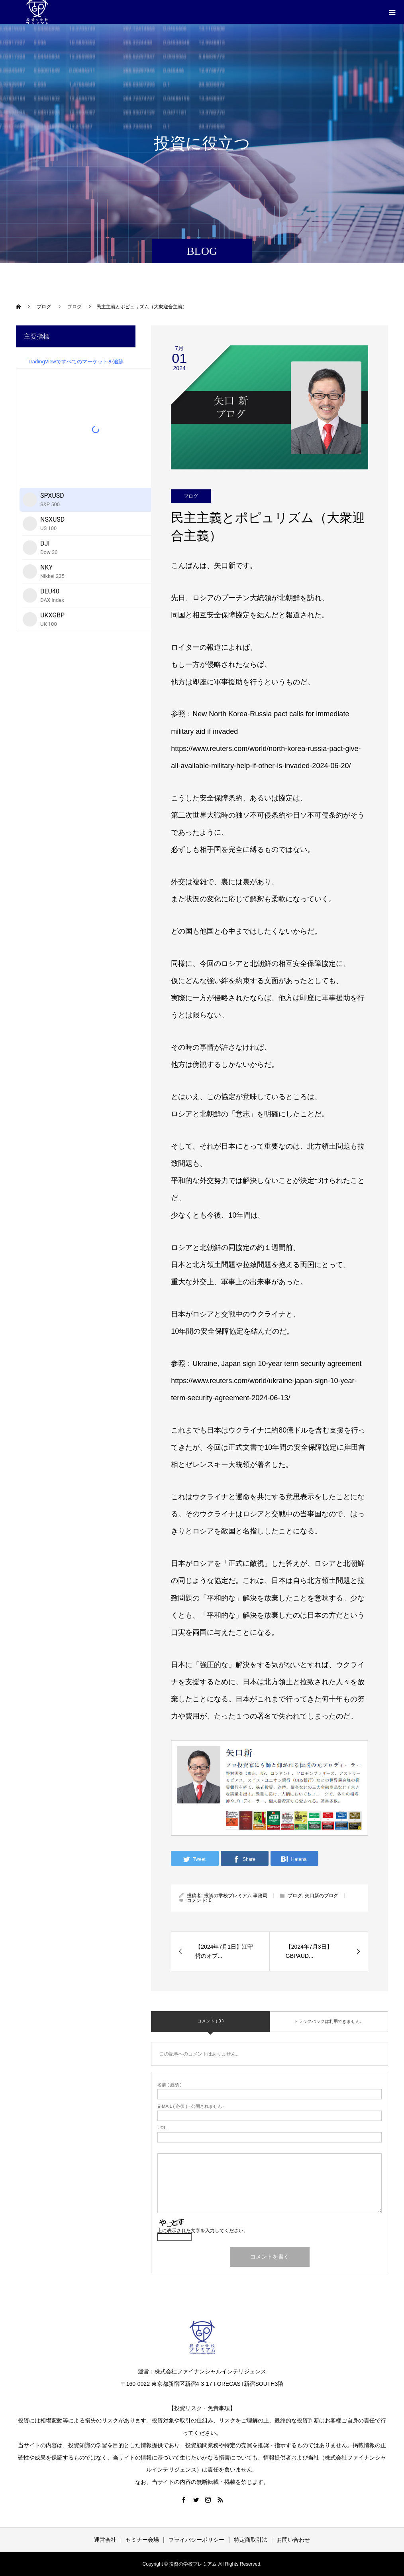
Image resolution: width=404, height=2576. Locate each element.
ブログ (191, 496)
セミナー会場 (142, 2540)
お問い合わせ (293, 2540)
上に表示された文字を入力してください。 (202, 2230)
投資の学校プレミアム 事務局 (235, 1895)
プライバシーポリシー (196, 2540)
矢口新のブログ (321, 1895)
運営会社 (105, 2540)
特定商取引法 (250, 2540)
